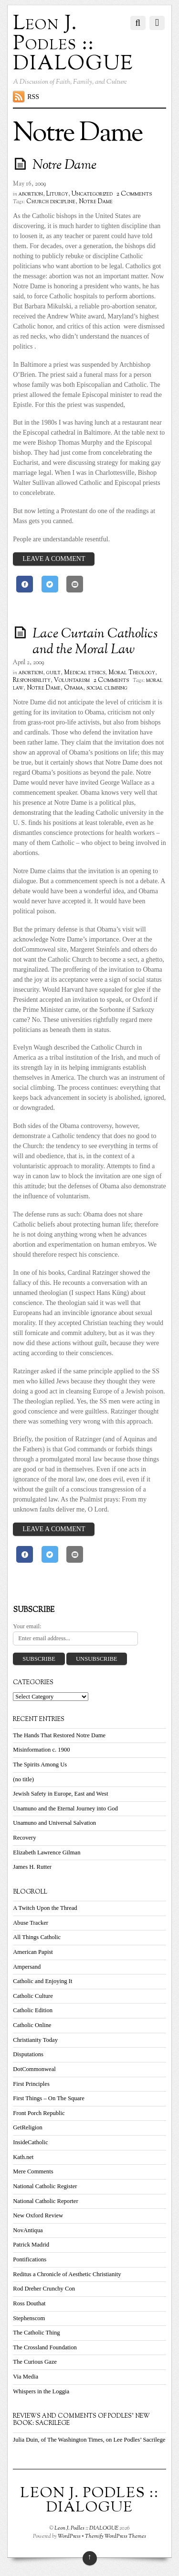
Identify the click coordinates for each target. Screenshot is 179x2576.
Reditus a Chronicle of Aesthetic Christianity (67, 2274)
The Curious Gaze (35, 2361)
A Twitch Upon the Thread (45, 1908)
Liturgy (57, 194)
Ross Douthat (29, 2303)
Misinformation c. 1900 (41, 1749)
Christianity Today (35, 2040)
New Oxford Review (38, 2215)
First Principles (31, 2084)
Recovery (24, 1837)
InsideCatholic (30, 2142)
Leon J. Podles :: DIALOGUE (86, 2528)
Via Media (25, 2376)
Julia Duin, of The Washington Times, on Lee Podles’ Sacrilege (89, 2439)
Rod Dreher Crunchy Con (44, 2288)
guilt (53, 673)
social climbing (106, 688)
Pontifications (29, 2259)
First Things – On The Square (48, 2098)
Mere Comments (33, 2171)
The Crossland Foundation (45, 2347)
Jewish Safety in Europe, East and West (60, 1793)
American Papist (33, 1952)
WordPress (69, 2536)
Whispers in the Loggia (41, 2391)
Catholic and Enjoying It (42, 1981)
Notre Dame (64, 165)
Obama (73, 688)
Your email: (27, 1626)
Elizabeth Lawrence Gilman (46, 1852)
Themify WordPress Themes (115, 2536)
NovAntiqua (27, 2230)
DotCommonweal (34, 2069)
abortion (31, 194)
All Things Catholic (37, 1937)
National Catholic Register (45, 2186)
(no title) (23, 1779)
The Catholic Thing (36, 2332)
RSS (33, 96)
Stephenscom (29, 2318)
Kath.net (23, 2157)
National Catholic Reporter (45, 2201)
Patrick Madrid (31, 2244)
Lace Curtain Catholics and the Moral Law (95, 642)
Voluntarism (72, 680)
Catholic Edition (33, 2010)
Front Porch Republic (38, 2113)
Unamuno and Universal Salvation (54, 1823)
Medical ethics (84, 673)
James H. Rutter (32, 1866)
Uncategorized (92, 194)
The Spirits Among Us (40, 1764)
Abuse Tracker (30, 1922)
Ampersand (27, 1966)
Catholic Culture (33, 1996)
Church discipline (50, 201)
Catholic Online (32, 2025)
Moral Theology (131, 673)
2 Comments (134, 193)
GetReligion (27, 2127)
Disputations (28, 2054)
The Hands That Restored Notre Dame (59, 1735)
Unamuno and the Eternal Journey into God (65, 1808)
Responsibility (32, 680)
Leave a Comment (53, 558)
